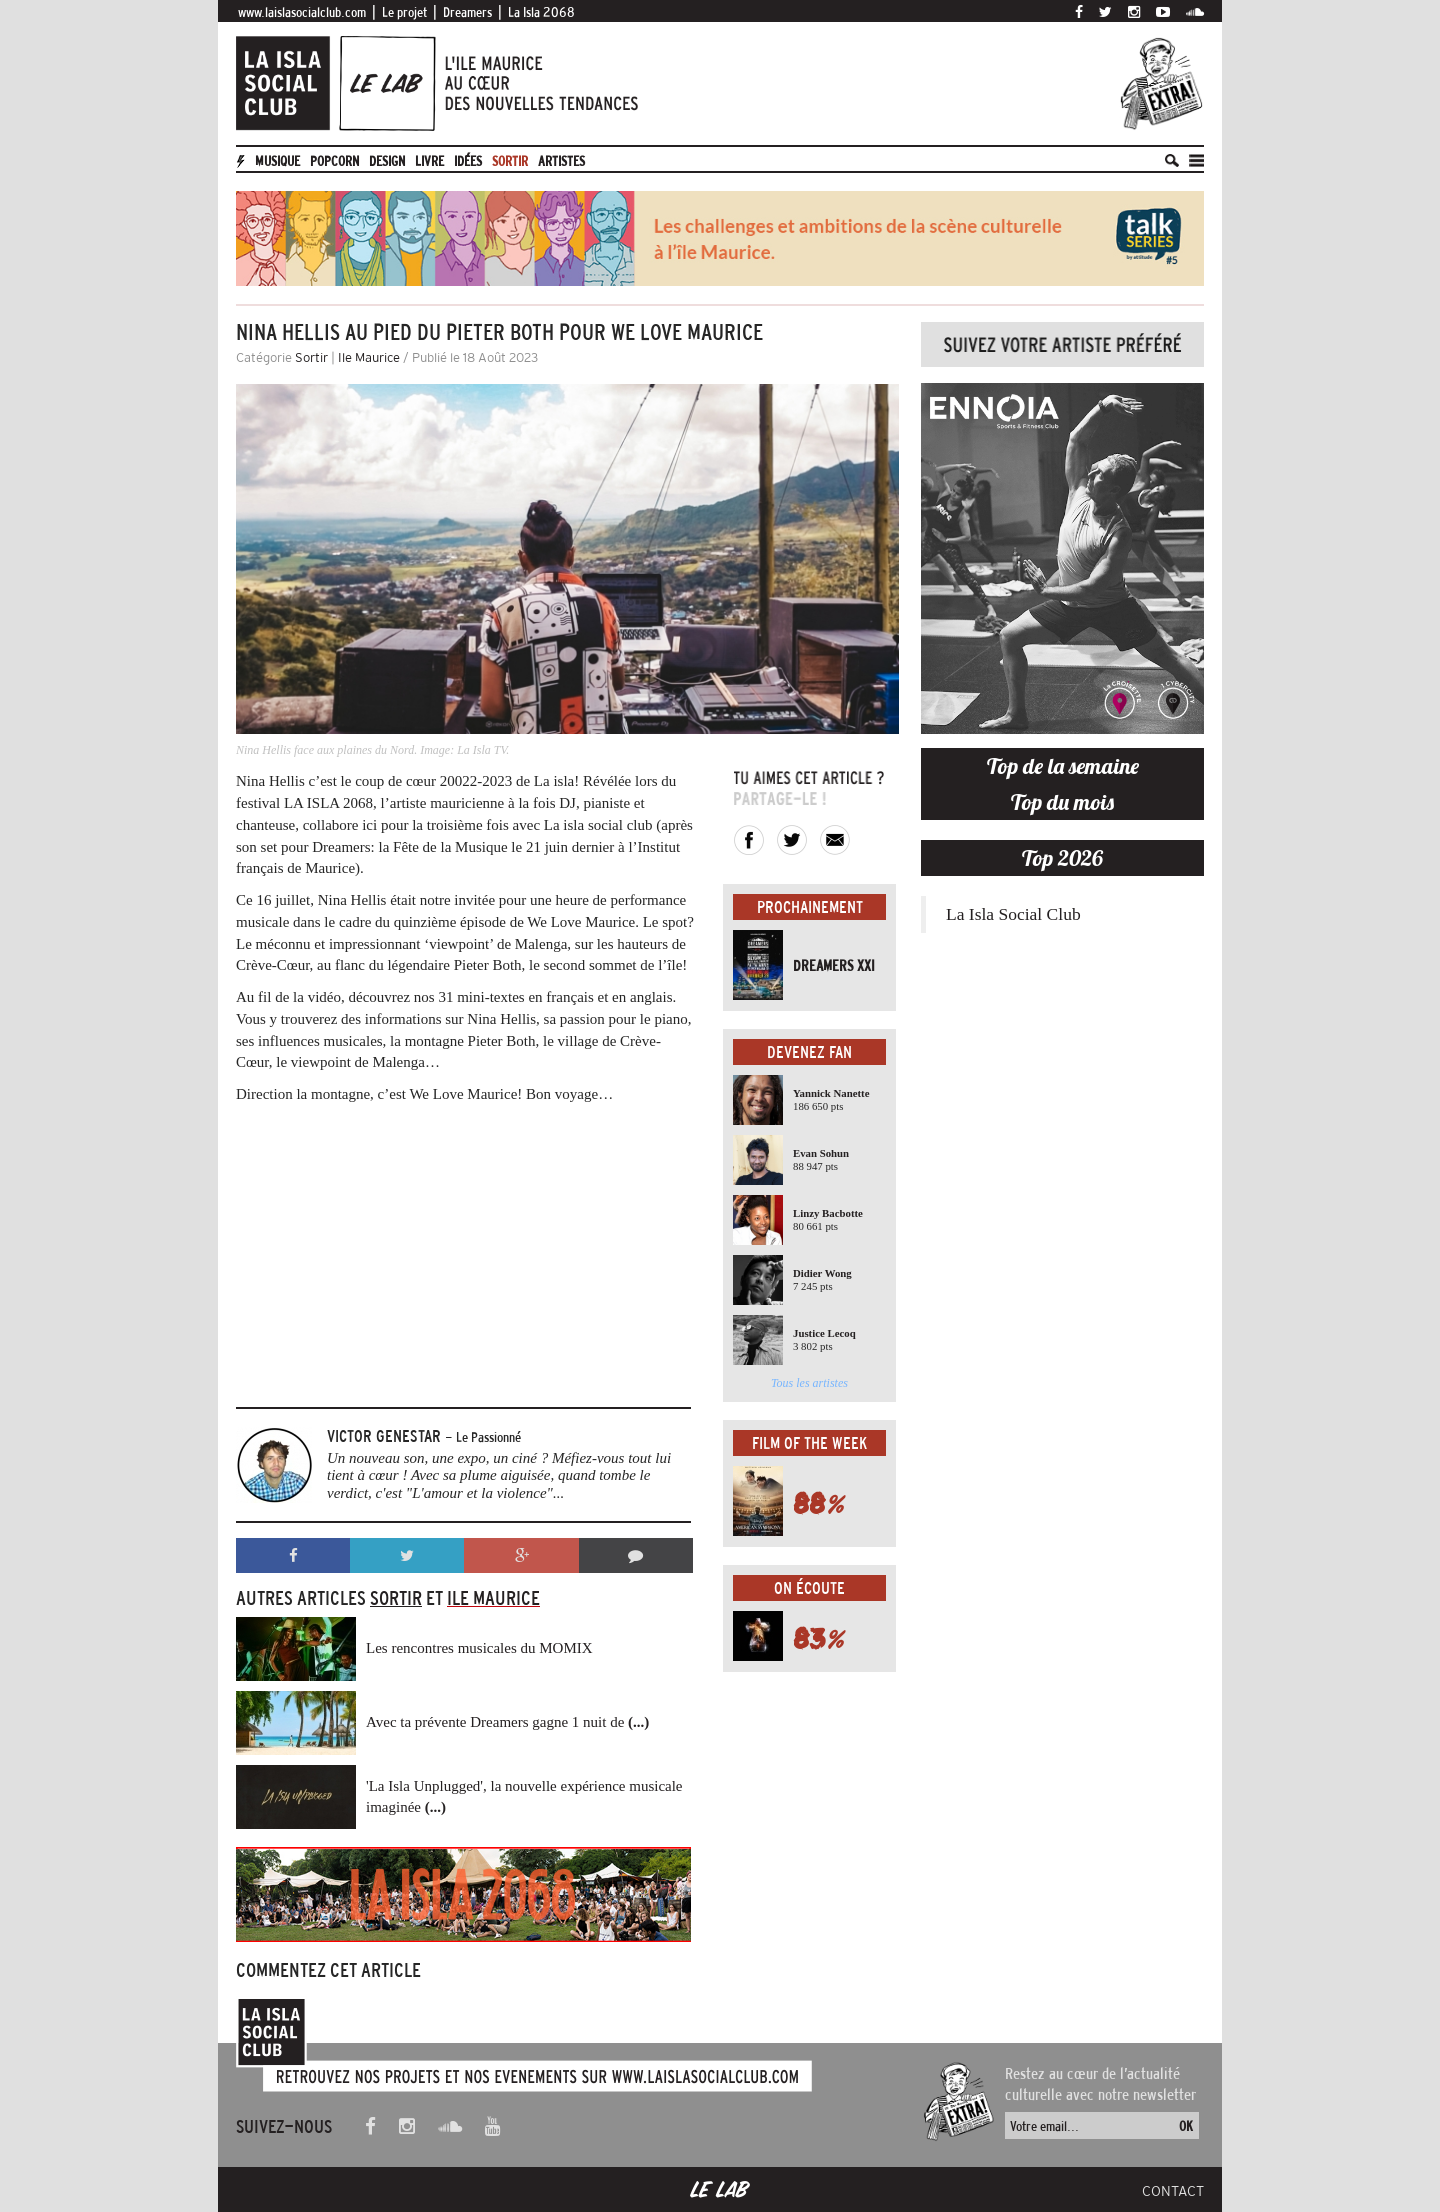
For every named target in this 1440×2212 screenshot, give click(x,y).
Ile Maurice (369, 357)
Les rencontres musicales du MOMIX (479, 1648)
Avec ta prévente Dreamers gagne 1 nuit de (507, 1722)
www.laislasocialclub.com (302, 12)
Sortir (510, 161)
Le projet (404, 12)
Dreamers (467, 12)
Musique (277, 161)
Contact (1173, 2191)
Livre (429, 161)
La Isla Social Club (1013, 914)
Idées (468, 161)
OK (1186, 2126)
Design (387, 161)
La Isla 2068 (541, 12)
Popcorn (334, 161)
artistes (561, 161)
